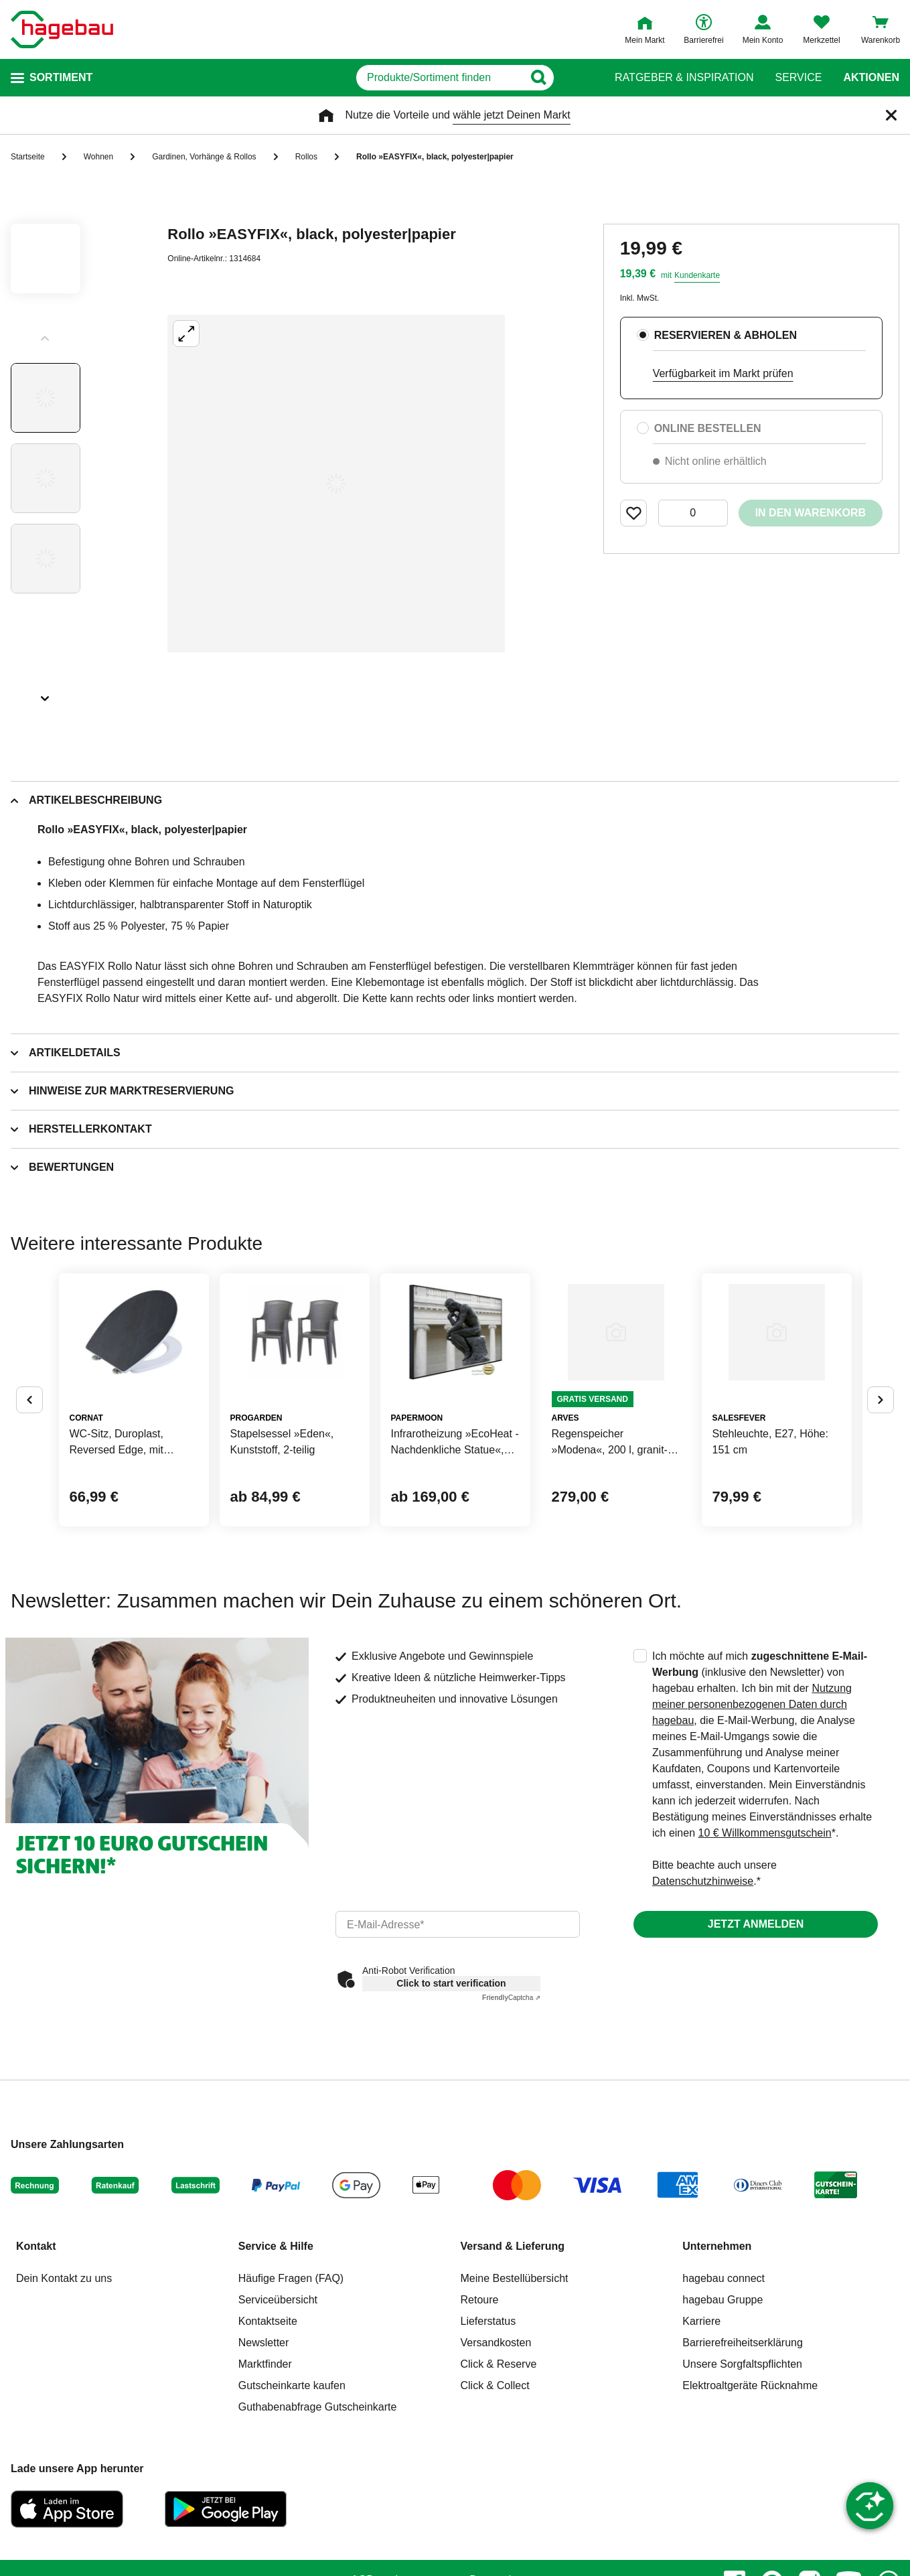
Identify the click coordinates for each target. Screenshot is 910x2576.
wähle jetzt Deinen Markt (511, 115)
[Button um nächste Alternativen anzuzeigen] (880, 1453)
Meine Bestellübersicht (514, 2385)
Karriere (701, 2428)
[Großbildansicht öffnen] (336, 483)
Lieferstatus (488, 2428)
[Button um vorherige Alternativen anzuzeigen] (29, 1453)
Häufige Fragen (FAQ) (291, 2385)
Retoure (480, 2407)
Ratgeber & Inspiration (684, 77)
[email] (457, 2031)
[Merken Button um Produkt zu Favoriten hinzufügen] (633, 513)
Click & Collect (495, 2492)
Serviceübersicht (277, 2407)
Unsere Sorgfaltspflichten (742, 2471)
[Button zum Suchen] (588, 77)
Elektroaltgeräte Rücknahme (750, 2492)
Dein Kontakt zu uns (64, 2385)
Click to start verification (451, 2090)
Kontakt (36, 2353)
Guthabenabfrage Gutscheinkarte (317, 2514)
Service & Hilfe (275, 2353)
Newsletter (263, 2449)
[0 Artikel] (693, 513)
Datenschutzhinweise (702, 1988)
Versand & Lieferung (513, 2353)
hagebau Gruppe (722, 2407)
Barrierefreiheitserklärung (742, 2449)
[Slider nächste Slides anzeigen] (45, 694)
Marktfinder (265, 2471)
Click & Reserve (499, 2471)
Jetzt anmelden (756, 2031)
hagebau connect (723, 2385)
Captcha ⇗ (511, 2104)
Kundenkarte (697, 275)
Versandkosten (496, 2449)
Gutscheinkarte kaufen (292, 2492)
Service (798, 77)
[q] (433, 77)
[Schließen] (891, 115)
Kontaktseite (267, 2428)
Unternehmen (716, 2353)
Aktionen (871, 77)
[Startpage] (62, 29)
